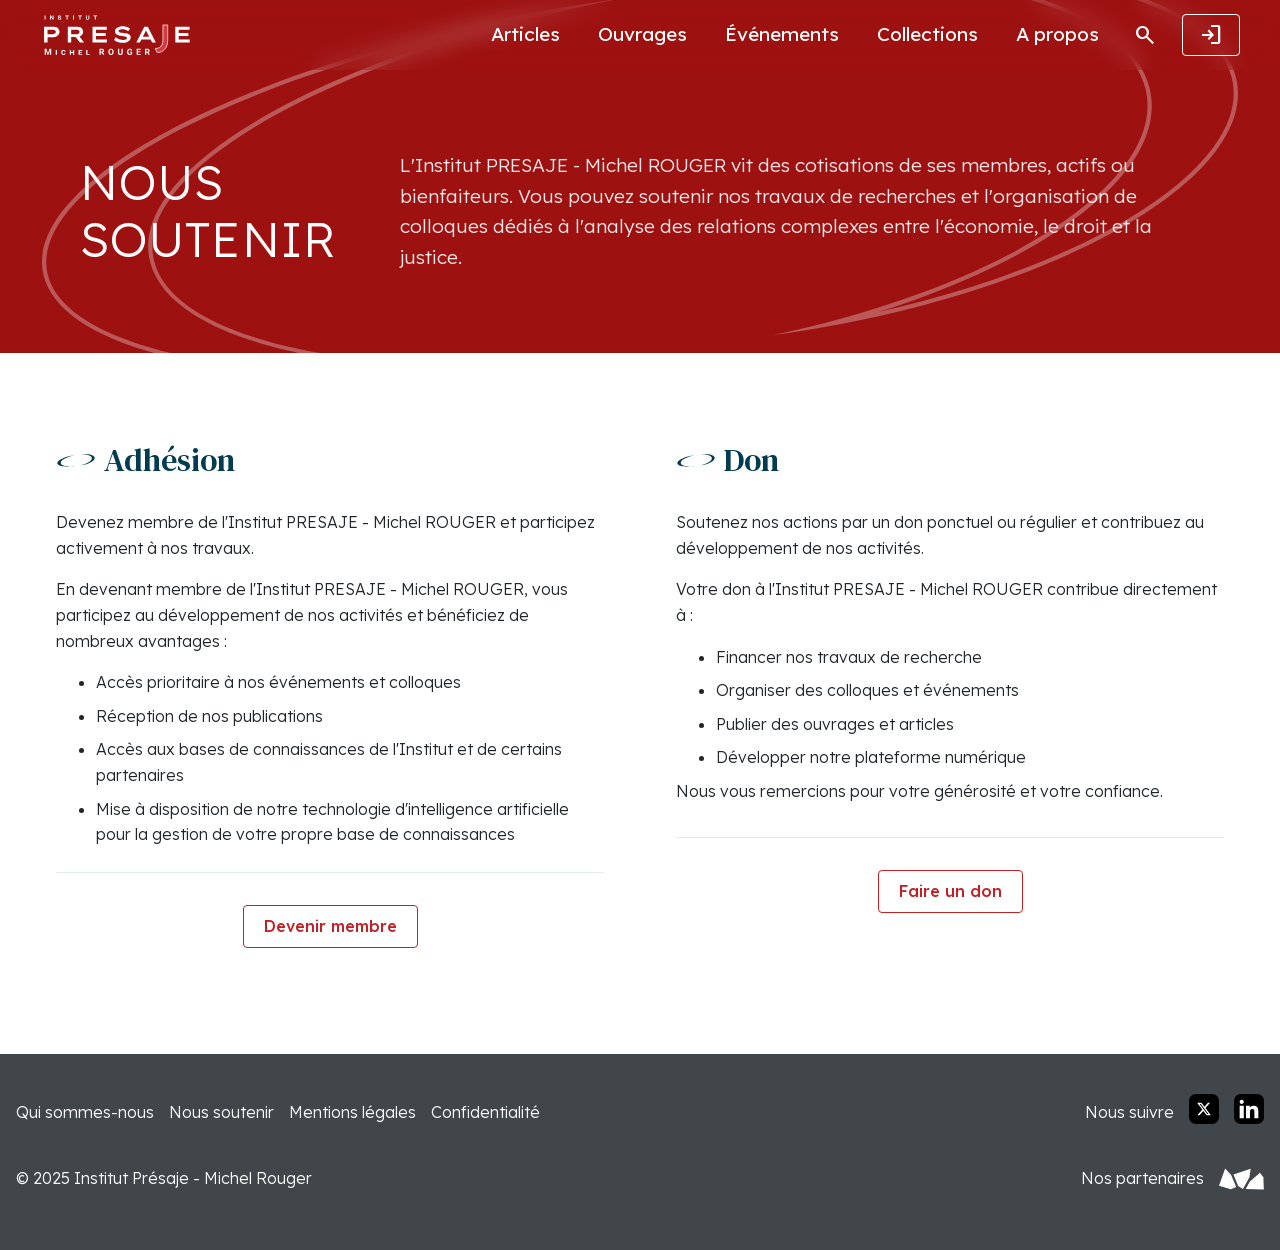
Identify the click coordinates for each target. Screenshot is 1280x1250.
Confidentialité (485, 1112)
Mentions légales (352, 1112)
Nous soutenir (221, 1112)
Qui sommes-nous (85, 1112)
